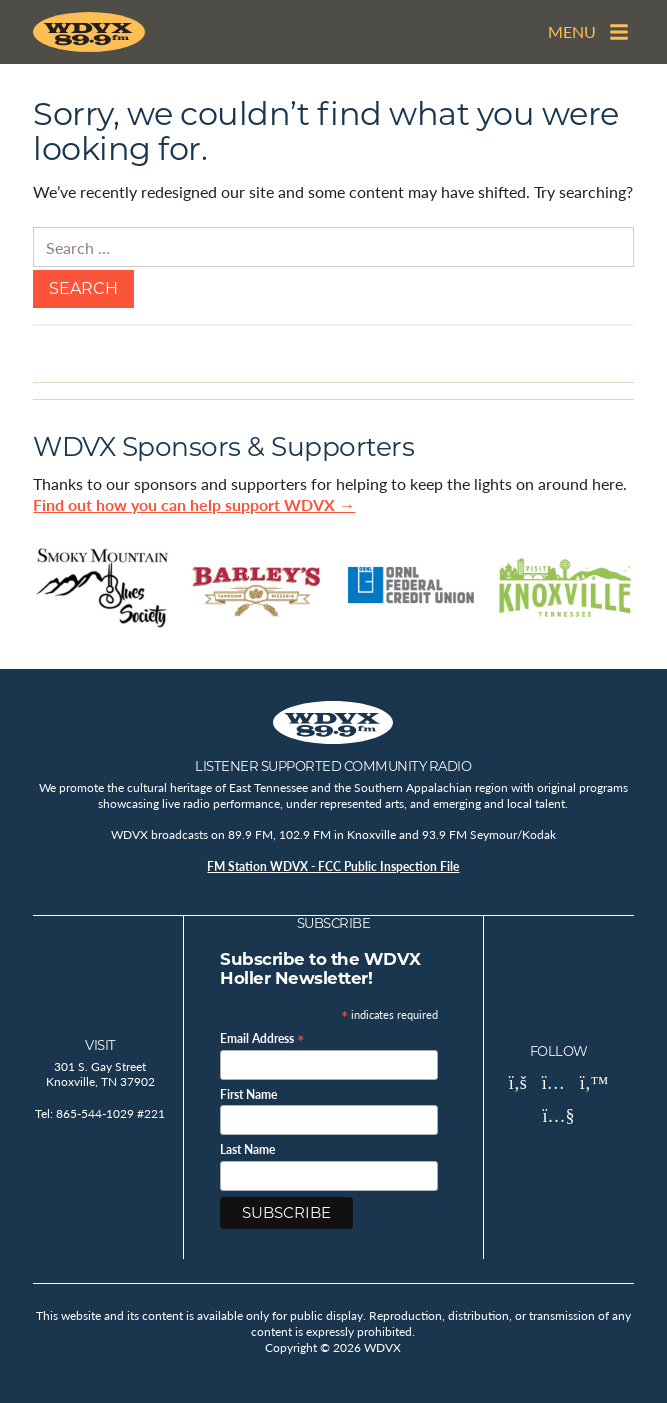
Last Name (247, 1150)
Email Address (262, 1037)
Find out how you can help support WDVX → (194, 504)
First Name (248, 1095)
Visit (100, 1045)
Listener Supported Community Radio (333, 766)
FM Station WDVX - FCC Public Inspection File (333, 866)
